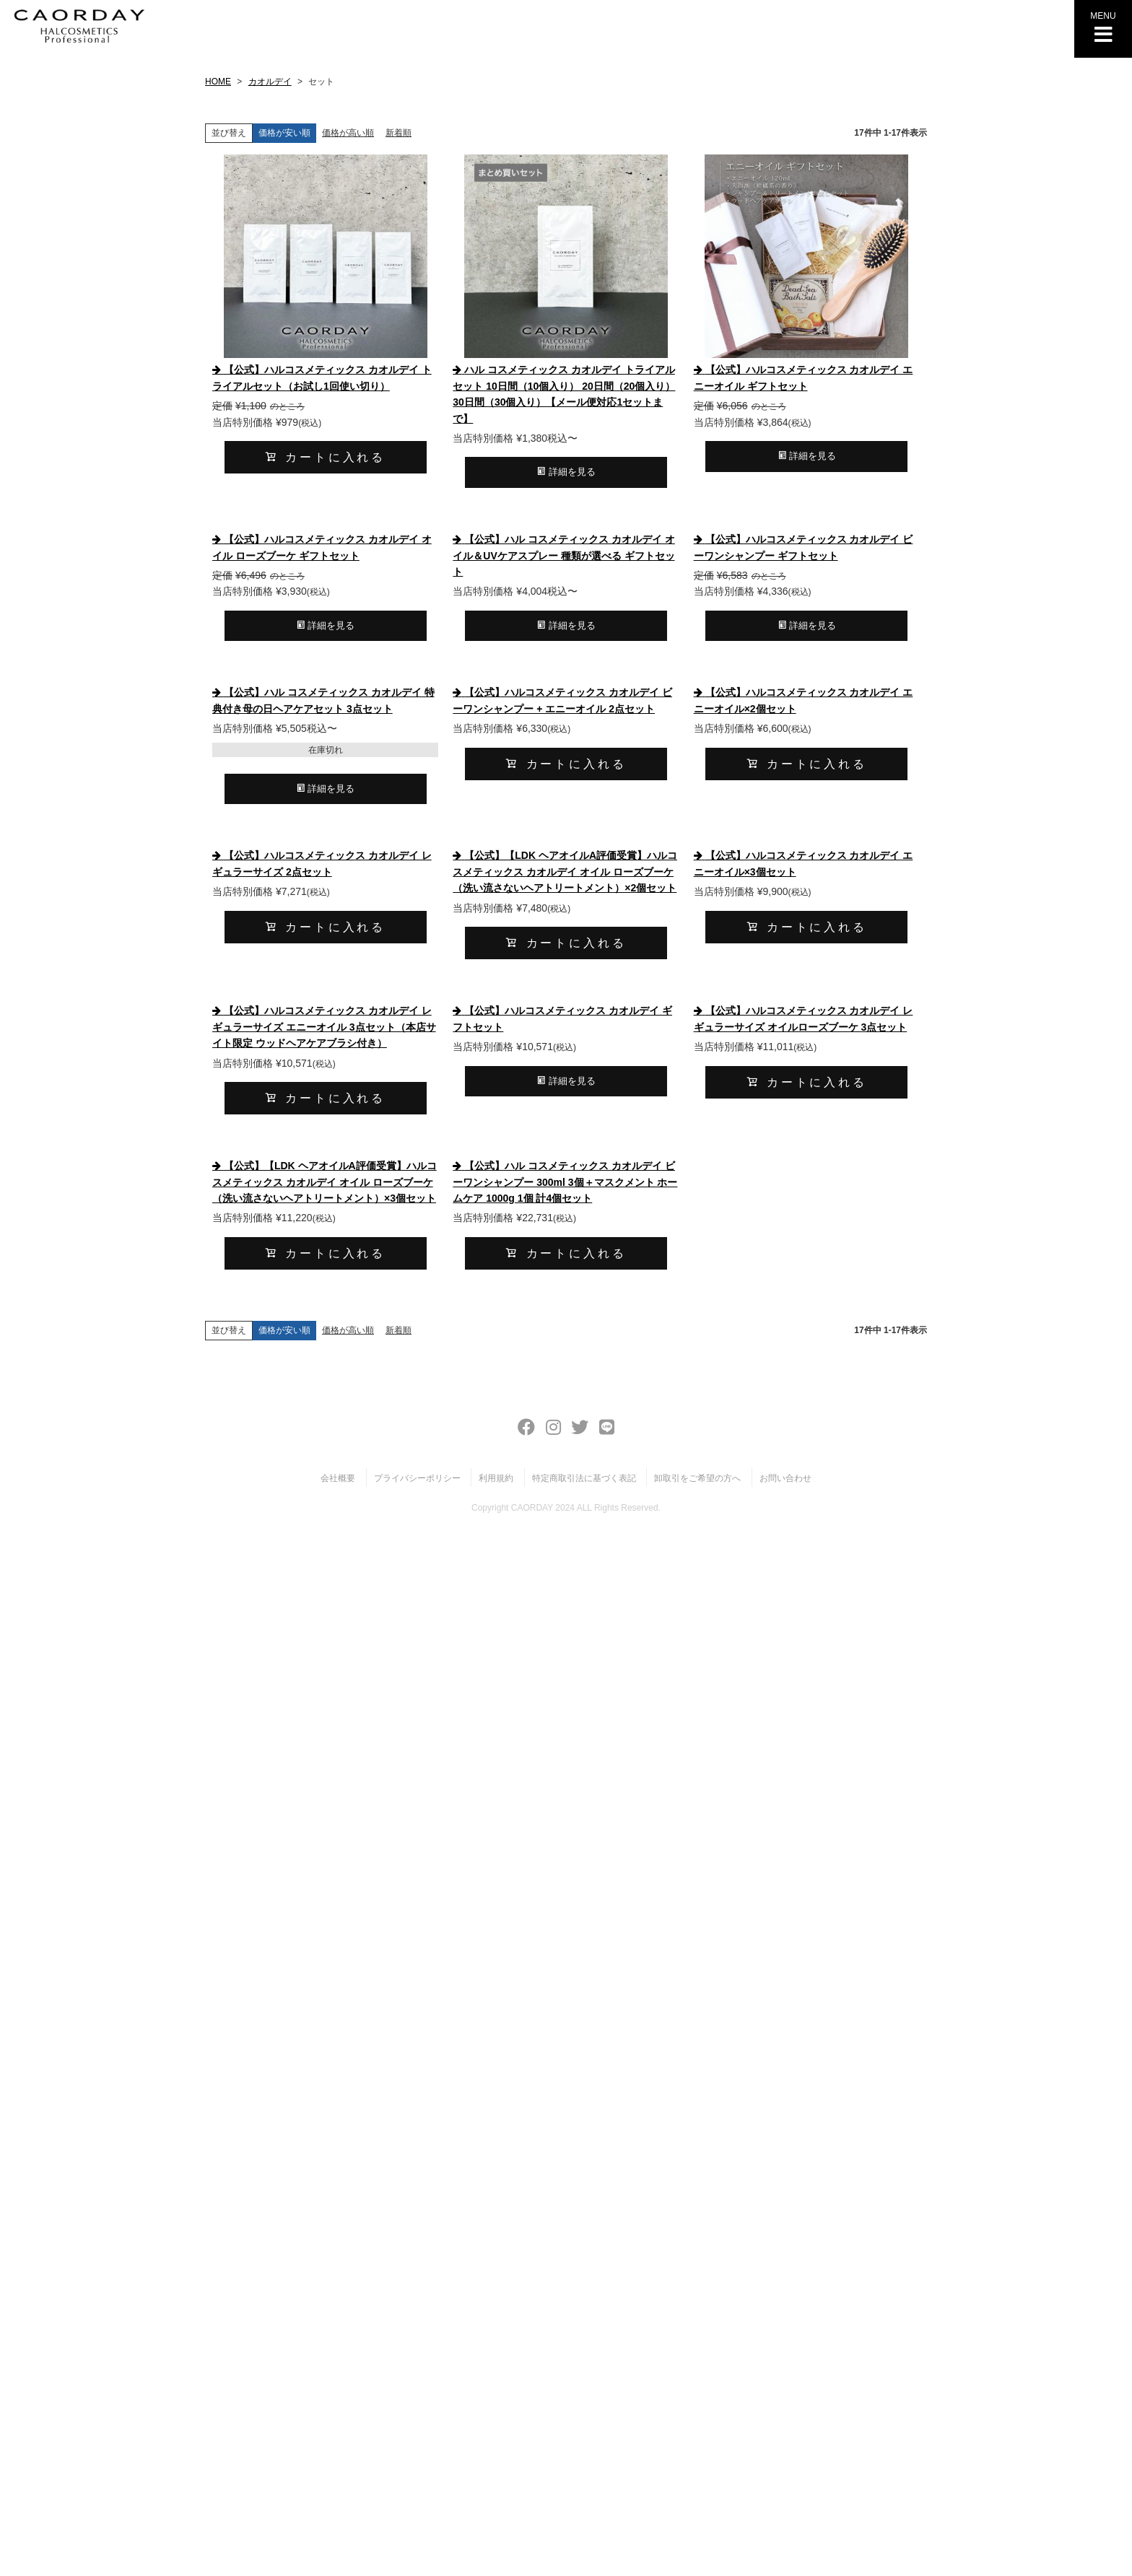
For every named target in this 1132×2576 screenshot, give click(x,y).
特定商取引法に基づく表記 (584, 1479)
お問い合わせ (785, 1479)
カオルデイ (270, 82)
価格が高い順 (348, 133)
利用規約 (496, 1479)
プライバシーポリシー (417, 1479)
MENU (1103, 28)
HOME (218, 82)
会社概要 (338, 1479)
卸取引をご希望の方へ (697, 1479)
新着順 (399, 133)
